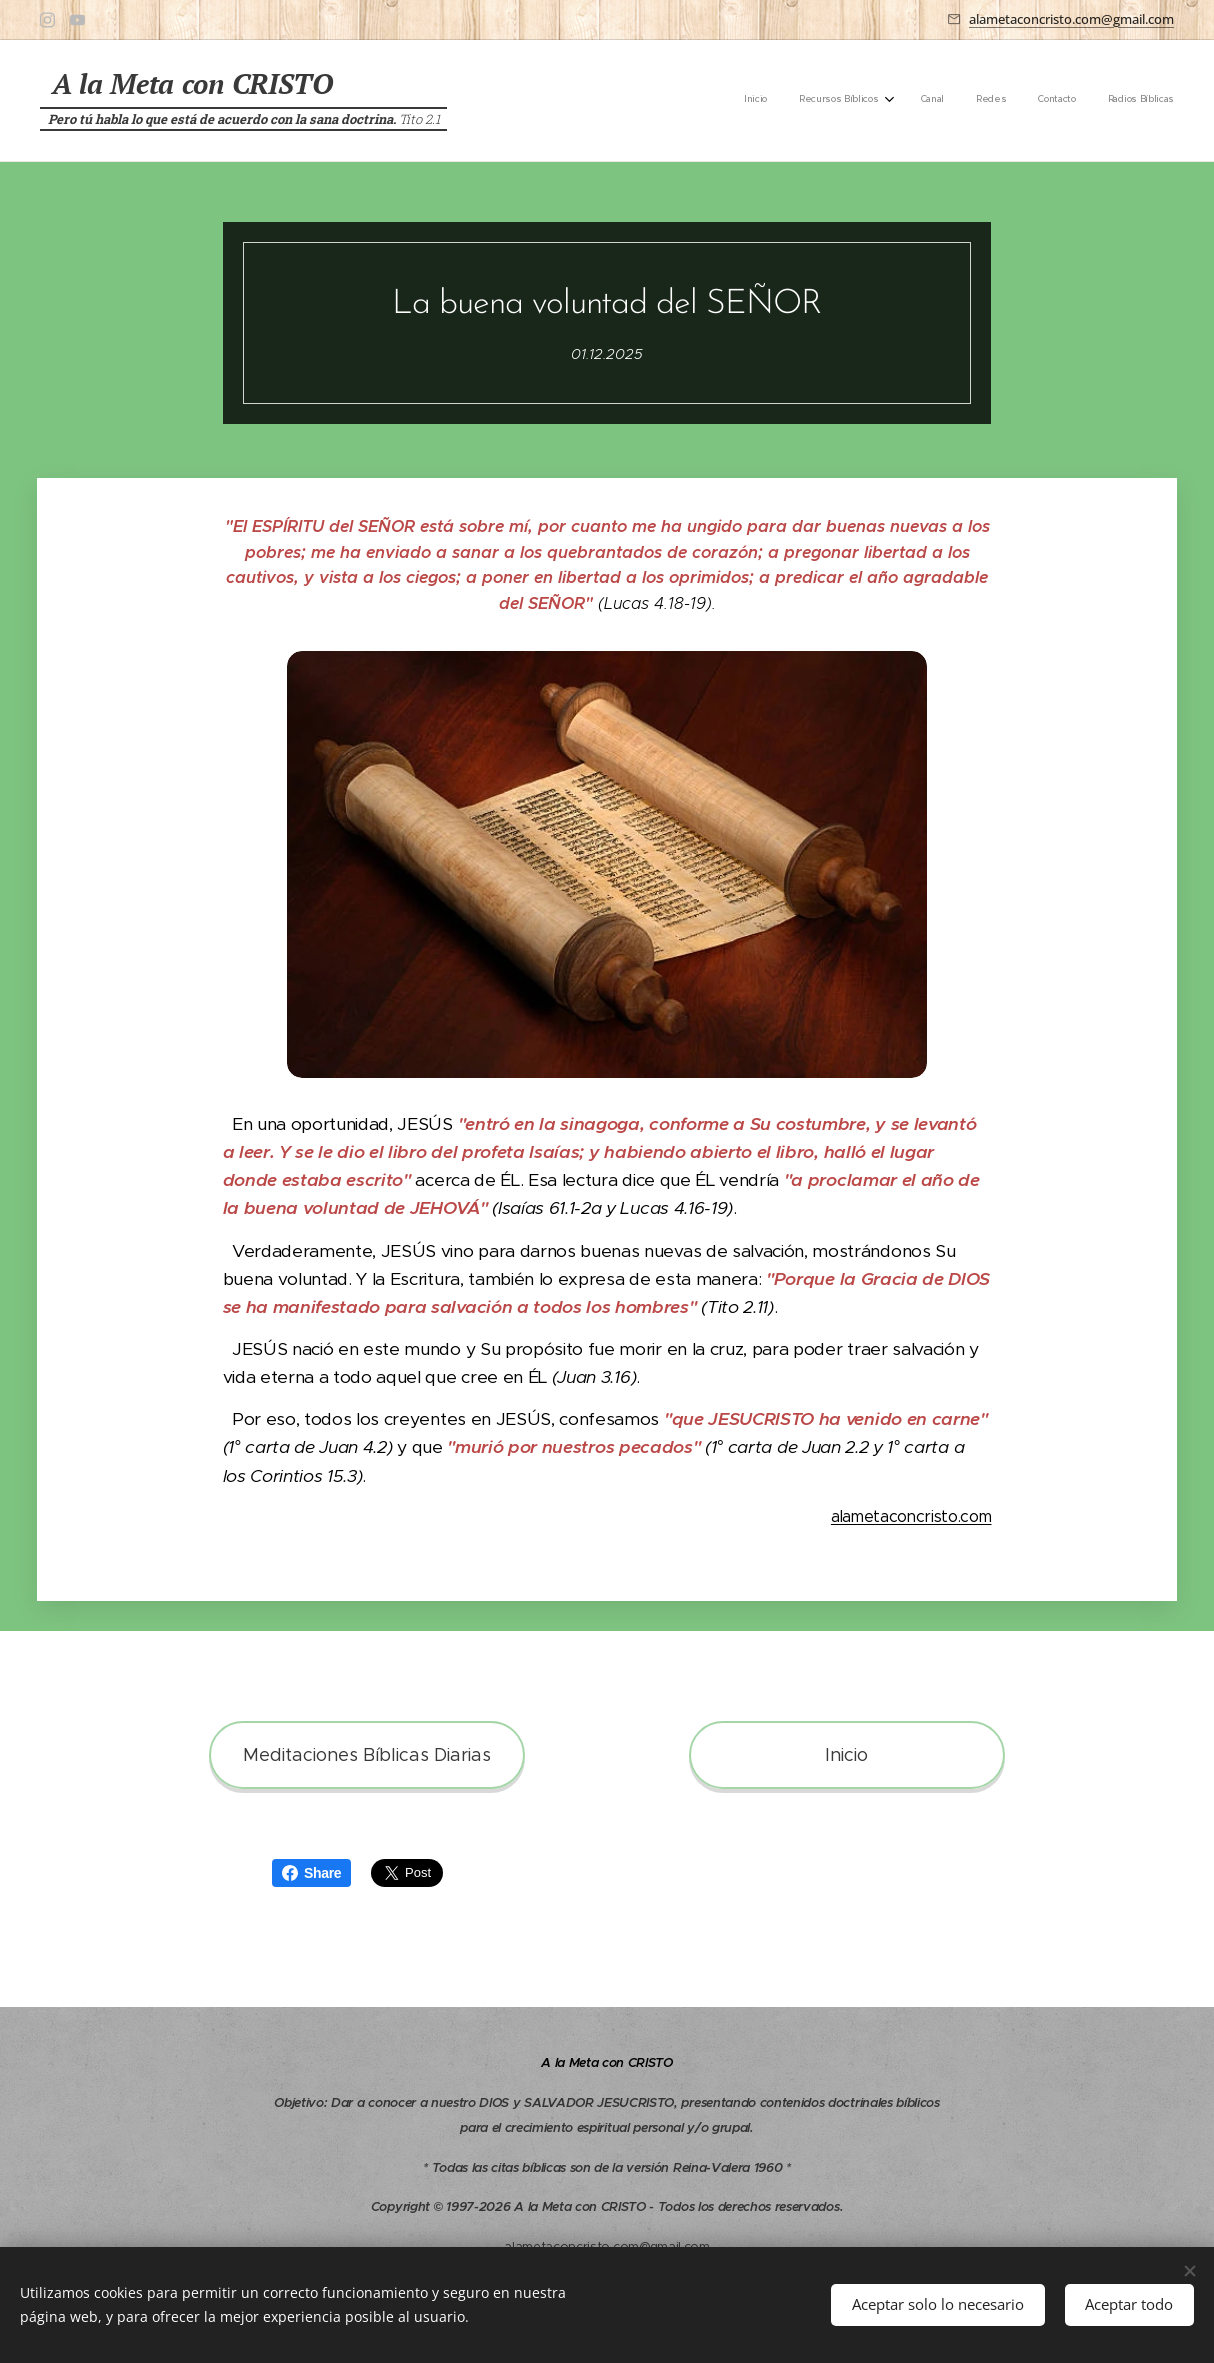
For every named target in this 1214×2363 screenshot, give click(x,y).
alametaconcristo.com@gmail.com (1071, 19)
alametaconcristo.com (911, 1515)
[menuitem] (1009, 101)
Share (311, 1873)
